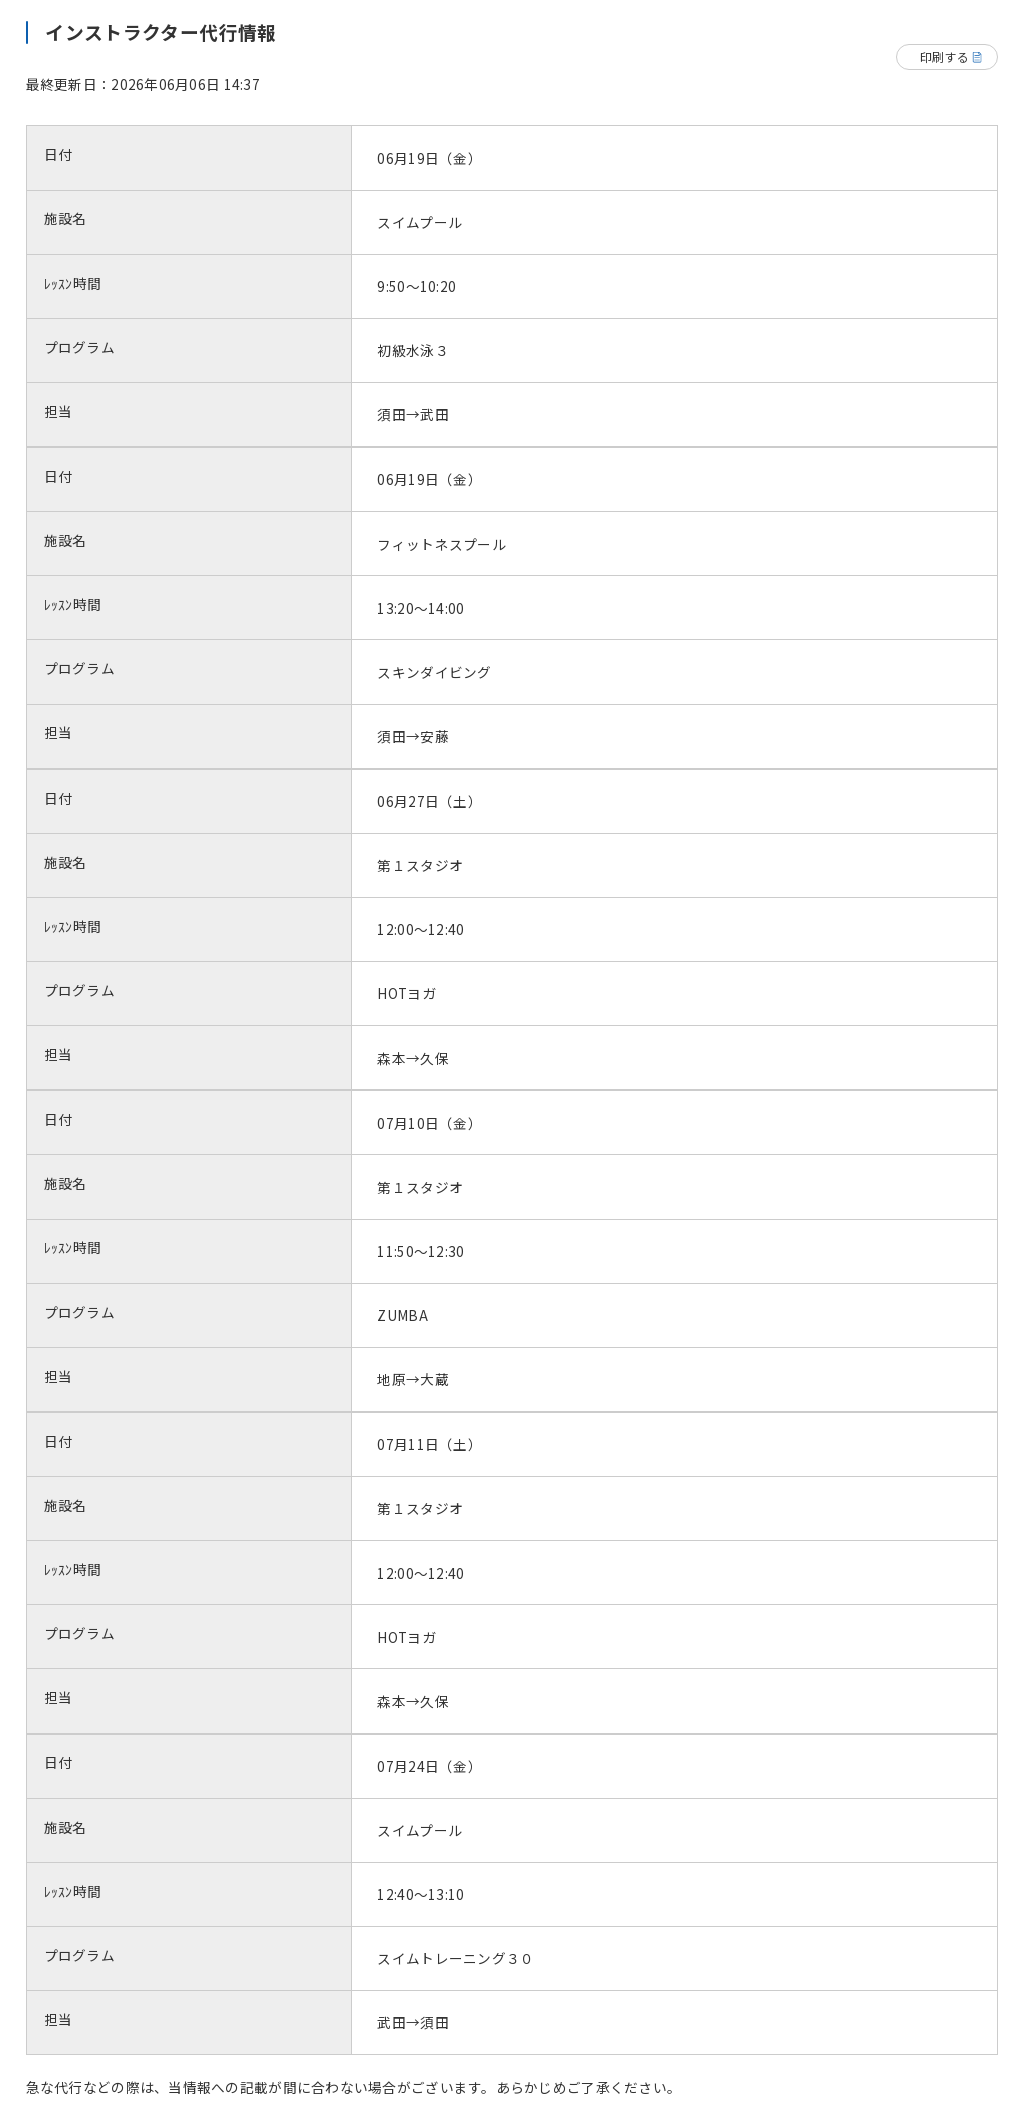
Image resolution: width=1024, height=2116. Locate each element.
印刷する (944, 56)
